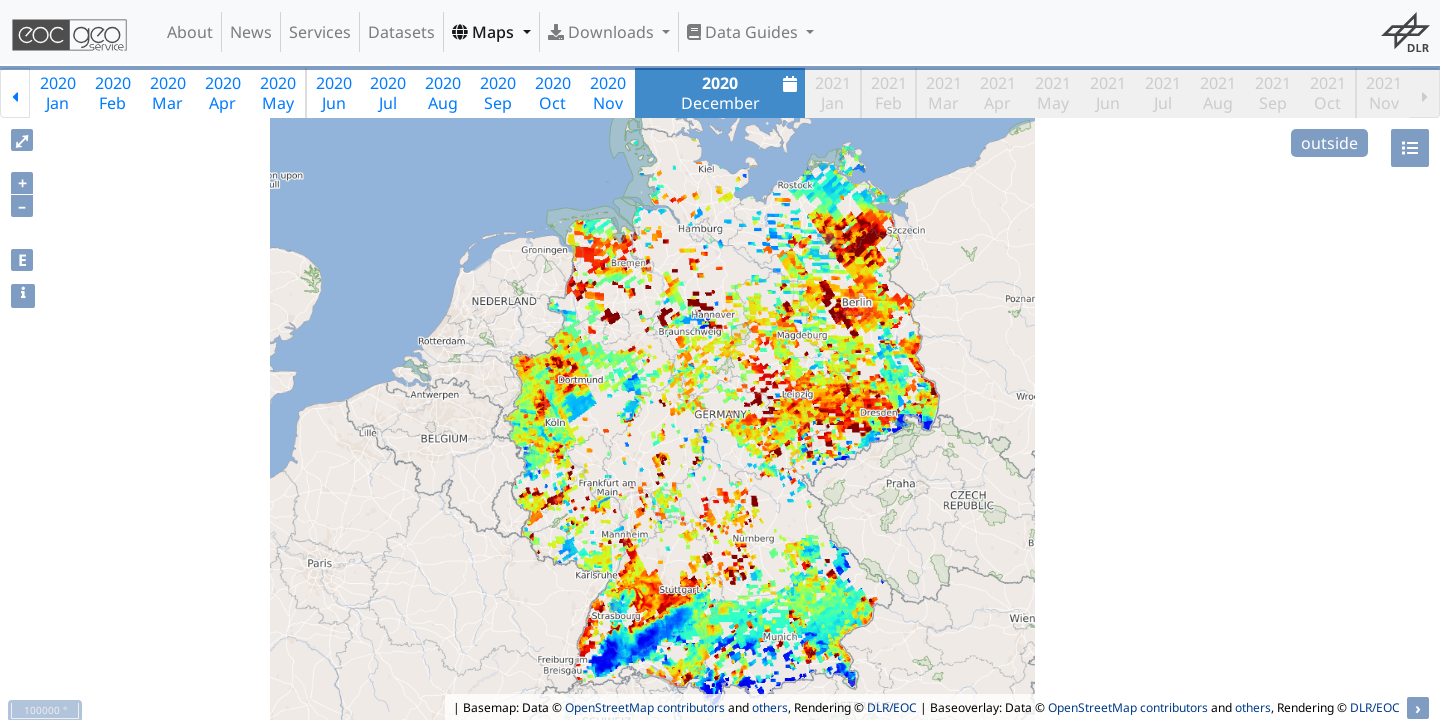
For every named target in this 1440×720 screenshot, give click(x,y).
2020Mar (168, 93)
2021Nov (1384, 93)
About (190, 32)
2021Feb (889, 93)
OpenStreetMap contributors (645, 707)
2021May (1053, 93)
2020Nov (608, 93)
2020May (278, 93)
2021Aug (1218, 93)
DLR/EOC (892, 707)
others (770, 707)
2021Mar (944, 93)
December (742, 93)
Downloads (603, 32)
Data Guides (744, 32)
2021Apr (998, 93)
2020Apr (223, 93)
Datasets (401, 32)
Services (320, 32)
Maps (485, 32)
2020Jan (58, 93)
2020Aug (443, 93)
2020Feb (113, 93)
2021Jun (1108, 93)
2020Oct (553, 93)
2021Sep (1273, 93)
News (251, 32)
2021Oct (1328, 93)
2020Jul (388, 93)
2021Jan (833, 93)
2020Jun (334, 93)
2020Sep (498, 93)
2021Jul (1163, 93)
